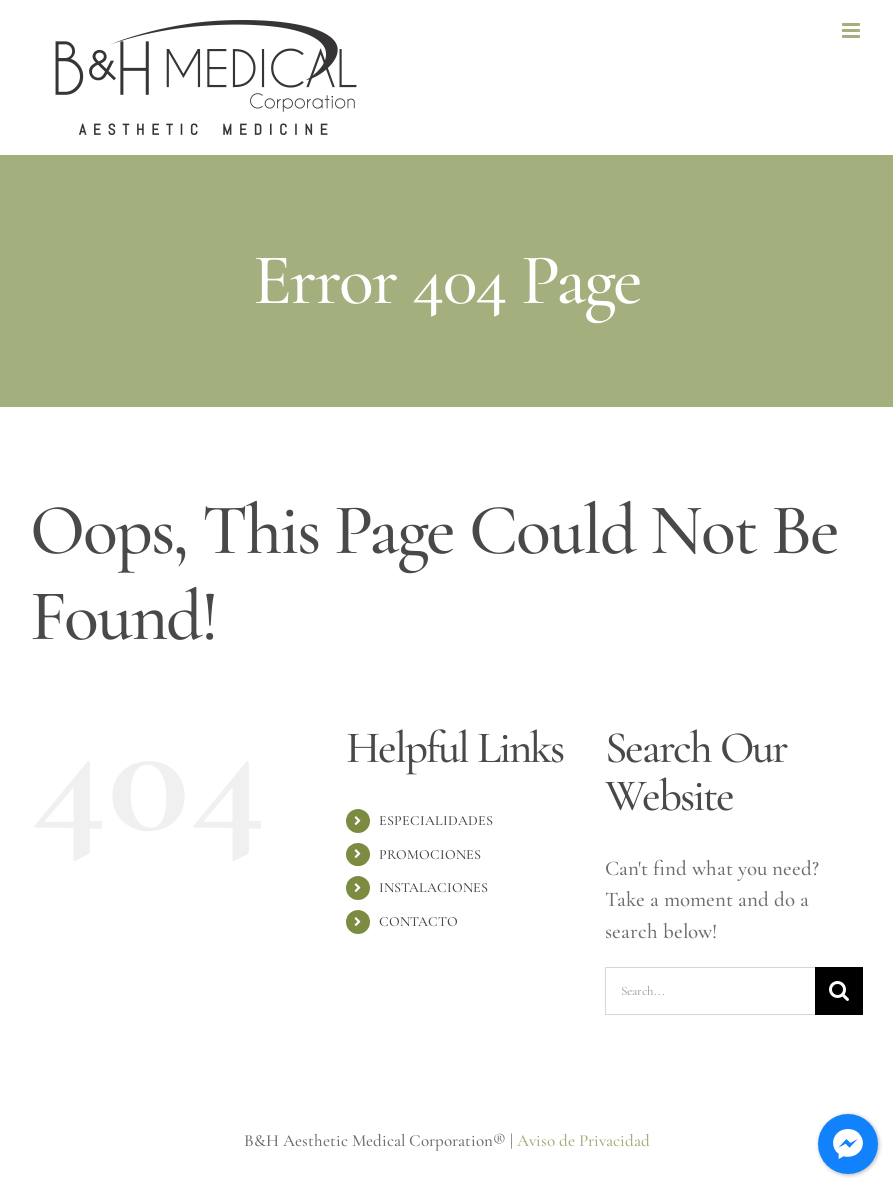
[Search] (839, 991)
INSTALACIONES (433, 887)
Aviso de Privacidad (583, 1140)
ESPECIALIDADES (436, 820)
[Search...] (710, 991)
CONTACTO (418, 921)
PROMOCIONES (430, 854)
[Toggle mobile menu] (852, 30)
